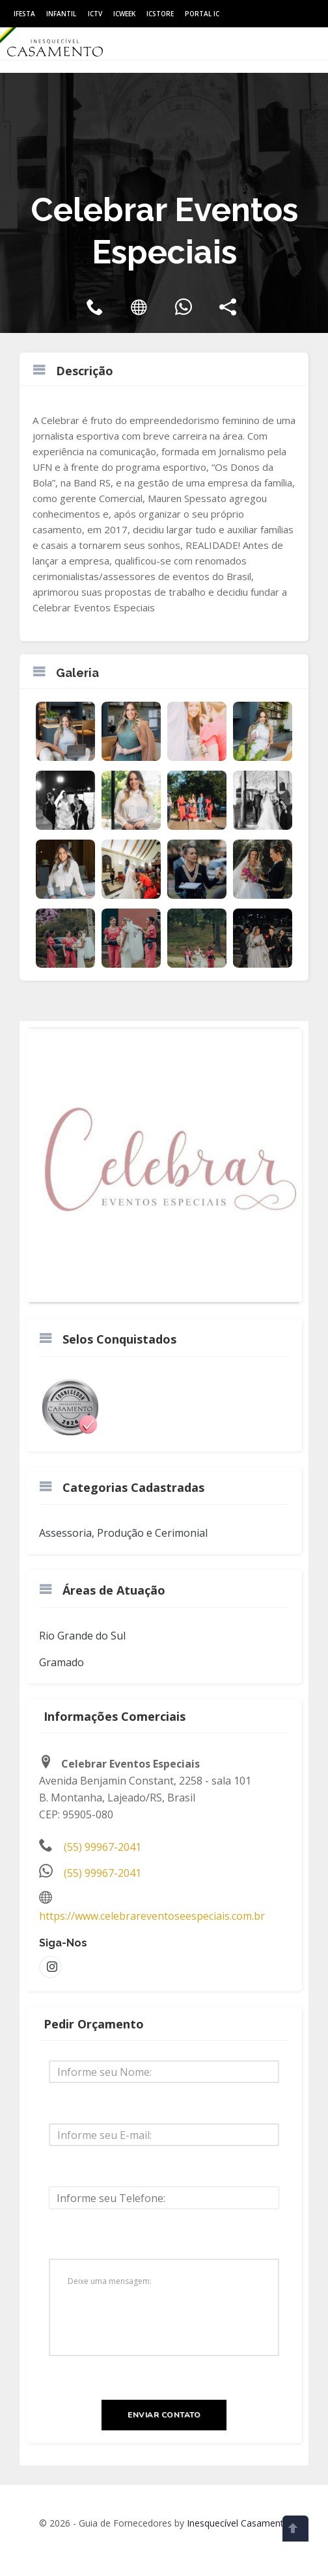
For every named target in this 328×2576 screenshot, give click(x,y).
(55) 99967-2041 (102, 1847)
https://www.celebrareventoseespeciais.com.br (152, 1916)
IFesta (24, 13)
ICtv (95, 13)
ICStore (160, 13)
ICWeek (124, 13)
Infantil (61, 13)
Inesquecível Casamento (238, 2523)
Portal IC (202, 13)
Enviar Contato (164, 2415)
